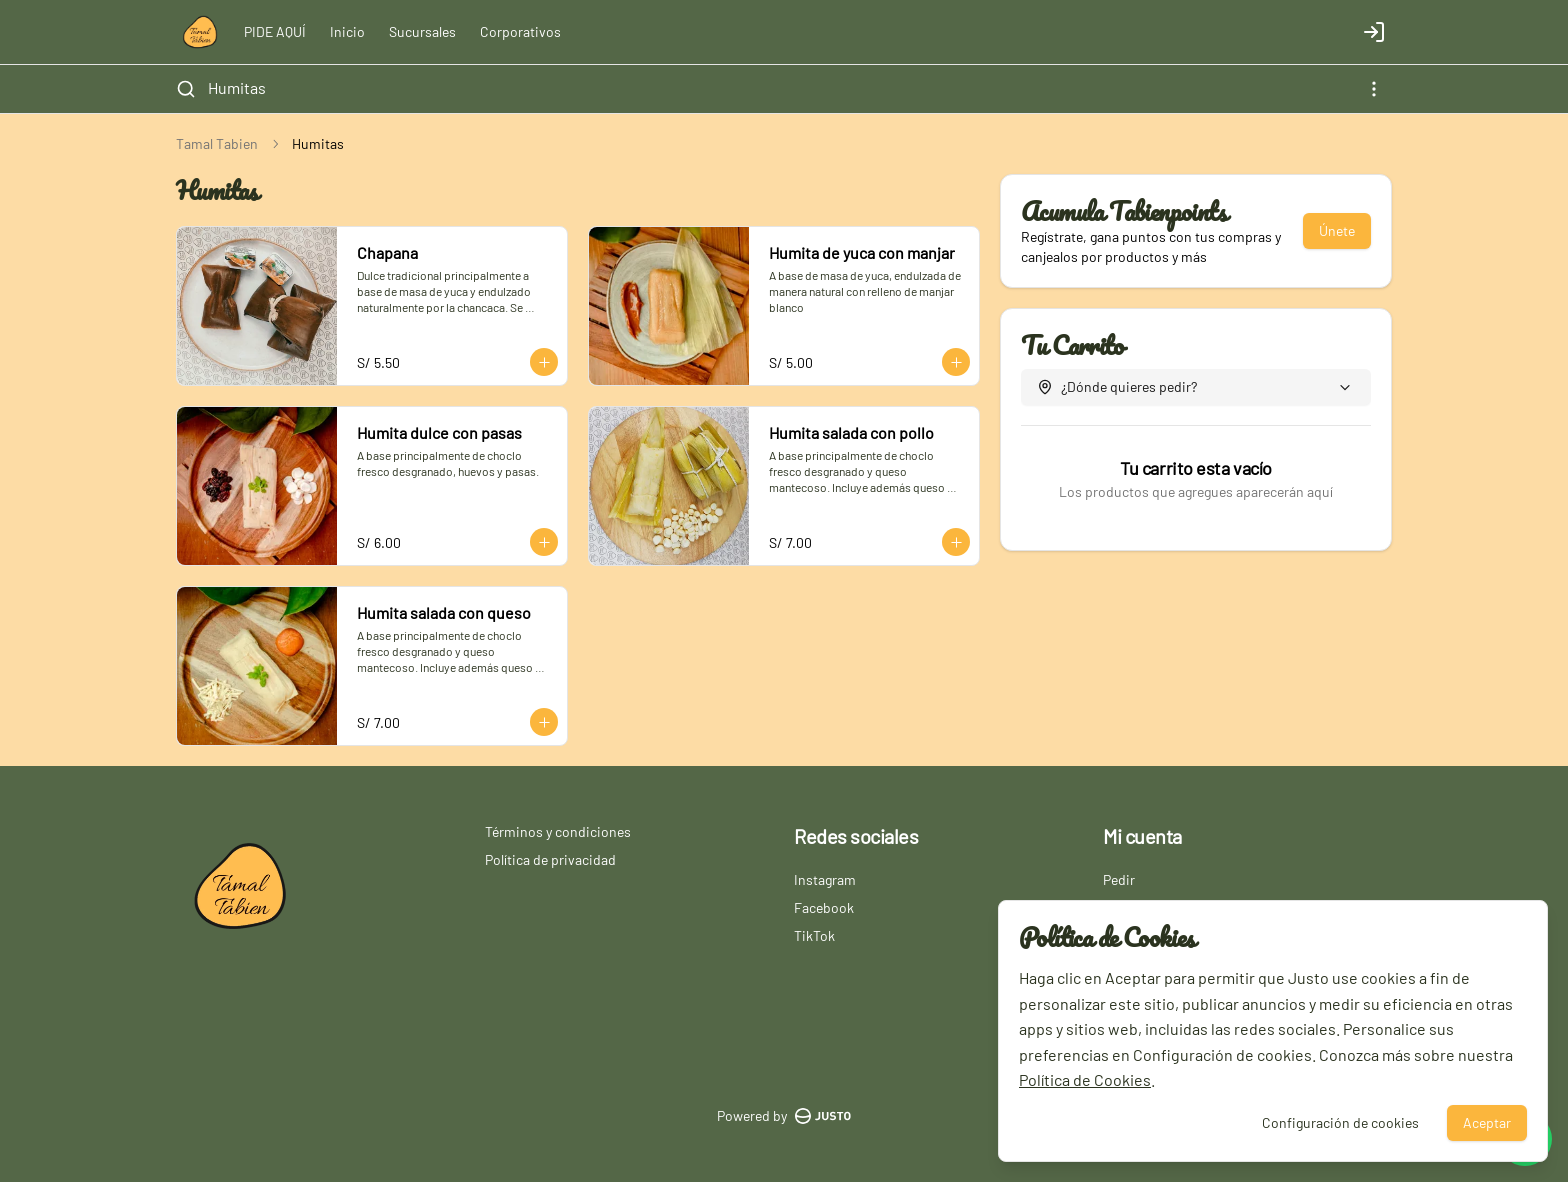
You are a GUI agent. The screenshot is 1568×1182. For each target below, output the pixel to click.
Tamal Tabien (217, 143)
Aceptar (1487, 1122)
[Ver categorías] (1374, 89)
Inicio (347, 31)
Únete (1337, 230)
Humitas (237, 87)
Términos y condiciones (558, 831)
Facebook (824, 907)
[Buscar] (186, 89)
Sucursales (422, 31)
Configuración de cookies (1340, 1122)
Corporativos (520, 31)
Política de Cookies (1085, 1079)
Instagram (825, 879)
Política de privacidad (550, 859)
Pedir (1119, 879)
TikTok (814, 935)
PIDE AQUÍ (275, 31)
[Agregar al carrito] (544, 362)
